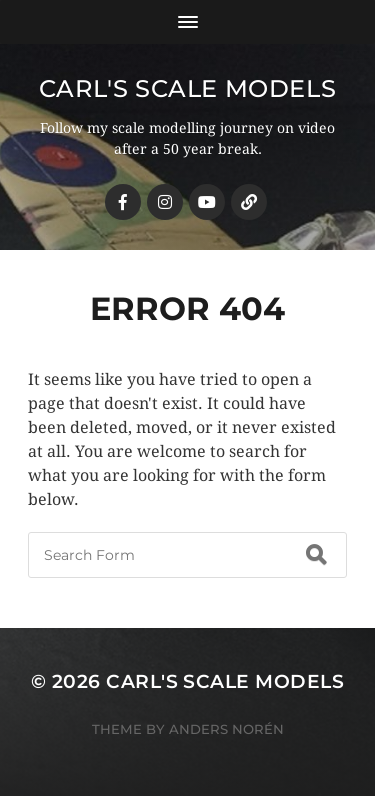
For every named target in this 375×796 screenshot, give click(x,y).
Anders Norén (226, 729)
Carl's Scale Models (187, 88)
